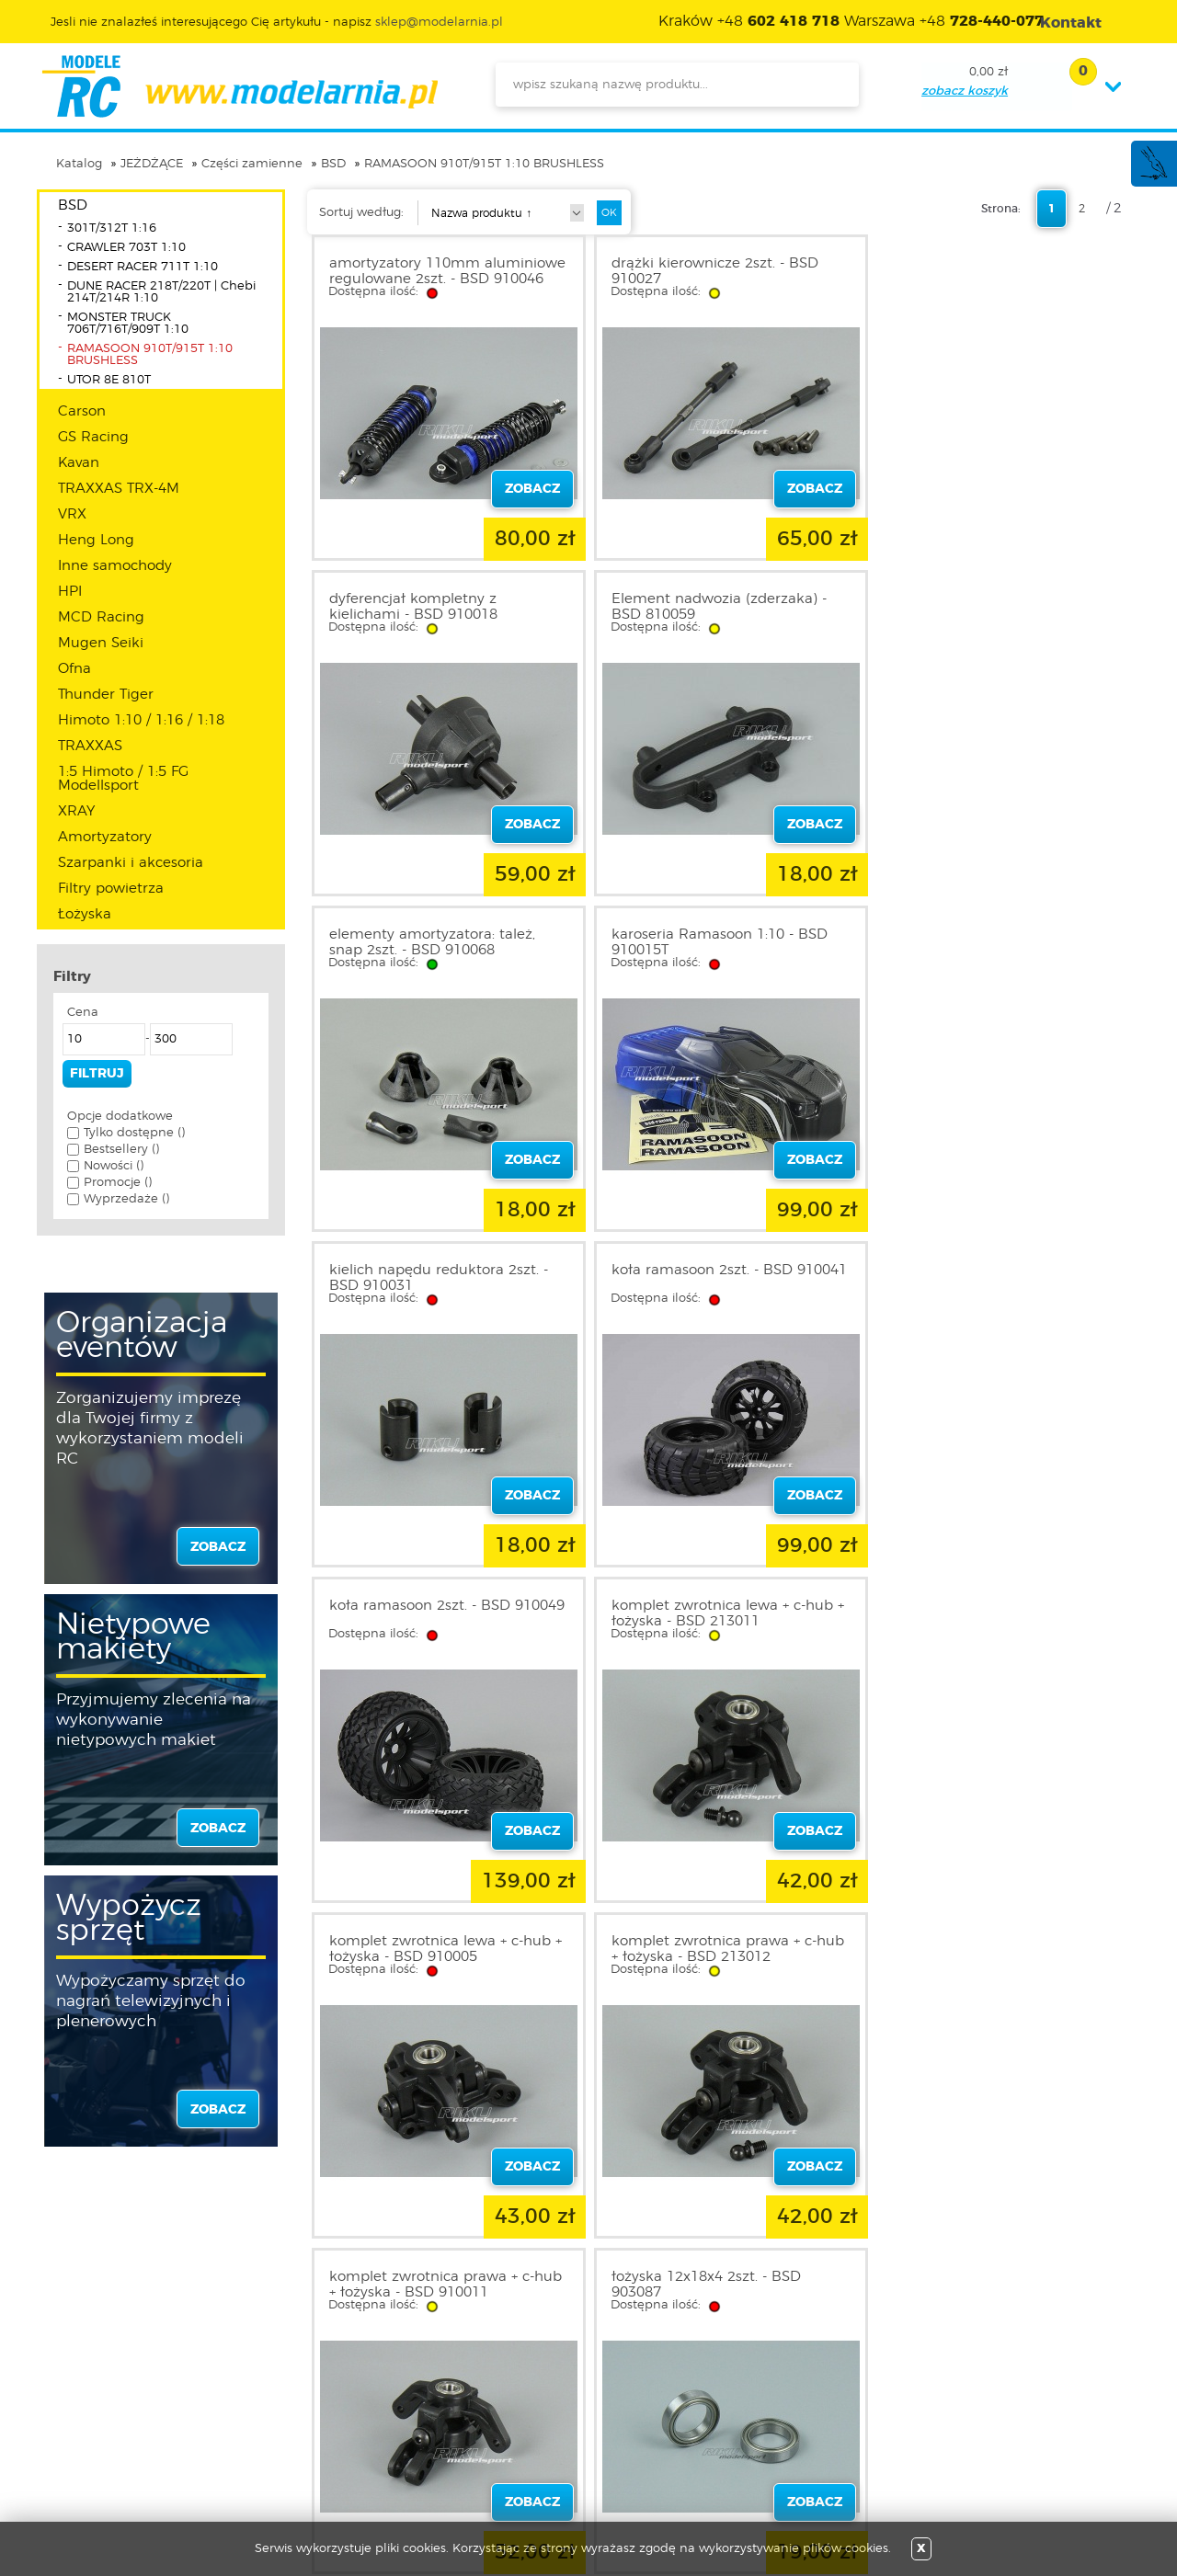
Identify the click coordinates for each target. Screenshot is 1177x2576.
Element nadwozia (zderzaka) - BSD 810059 (436, 606)
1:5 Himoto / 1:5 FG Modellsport (123, 778)
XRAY (76, 811)
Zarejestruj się (315, 2378)
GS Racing (93, 437)
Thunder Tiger (106, 694)
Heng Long (96, 540)
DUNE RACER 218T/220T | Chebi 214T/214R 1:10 (161, 292)
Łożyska (84, 914)
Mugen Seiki (100, 643)
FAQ (83, 2466)
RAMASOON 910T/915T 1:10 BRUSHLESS (484, 164)
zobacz (218, 1547)
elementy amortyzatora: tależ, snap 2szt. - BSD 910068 (709, 606)
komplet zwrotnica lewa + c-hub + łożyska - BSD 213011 (445, 1278)
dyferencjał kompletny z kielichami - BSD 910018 (968, 271)
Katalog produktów (535, 2400)
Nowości (501, 2378)
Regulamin (105, 2378)
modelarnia (239, 86)
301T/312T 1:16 (111, 228)
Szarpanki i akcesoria (130, 863)
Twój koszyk (309, 2422)
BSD (333, 164)
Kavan (78, 463)
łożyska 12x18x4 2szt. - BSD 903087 (700, 1613)
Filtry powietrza (111, 888)
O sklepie (98, 2356)
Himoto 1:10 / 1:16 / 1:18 (141, 720)
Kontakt (95, 2444)
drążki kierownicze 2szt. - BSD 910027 (709, 271)
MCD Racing (101, 617)
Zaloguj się (306, 2356)
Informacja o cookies (136, 2422)
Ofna (74, 669)
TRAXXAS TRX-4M (118, 489)
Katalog (79, 164)
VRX (72, 514)
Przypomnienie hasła (338, 2444)
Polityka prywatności (134, 2400)
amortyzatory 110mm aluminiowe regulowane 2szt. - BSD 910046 (435, 279)
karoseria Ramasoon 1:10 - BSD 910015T (992, 606)
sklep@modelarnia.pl (439, 22)
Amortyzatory (105, 837)
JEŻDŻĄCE (151, 164)
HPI (70, 591)
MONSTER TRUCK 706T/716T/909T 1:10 (128, 324)
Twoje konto (310, 2400)
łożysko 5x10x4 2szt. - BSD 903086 (974, 1613)
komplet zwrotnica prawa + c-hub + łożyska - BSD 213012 (1000, 1278)
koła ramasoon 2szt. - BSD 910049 (974, 942)
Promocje (505, 2356)
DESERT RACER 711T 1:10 (142, 267)
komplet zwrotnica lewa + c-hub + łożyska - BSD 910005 (722, 1278)
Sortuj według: (361, 213)
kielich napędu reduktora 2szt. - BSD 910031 (438, 942)
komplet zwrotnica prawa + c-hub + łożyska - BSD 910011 (445, 1613)
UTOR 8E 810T (109, 380)
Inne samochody (115, 566)
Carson (82, 411)
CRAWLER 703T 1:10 (126, 248)
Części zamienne (252, 164)
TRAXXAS (90, 746)
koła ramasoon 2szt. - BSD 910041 (696, 942)
